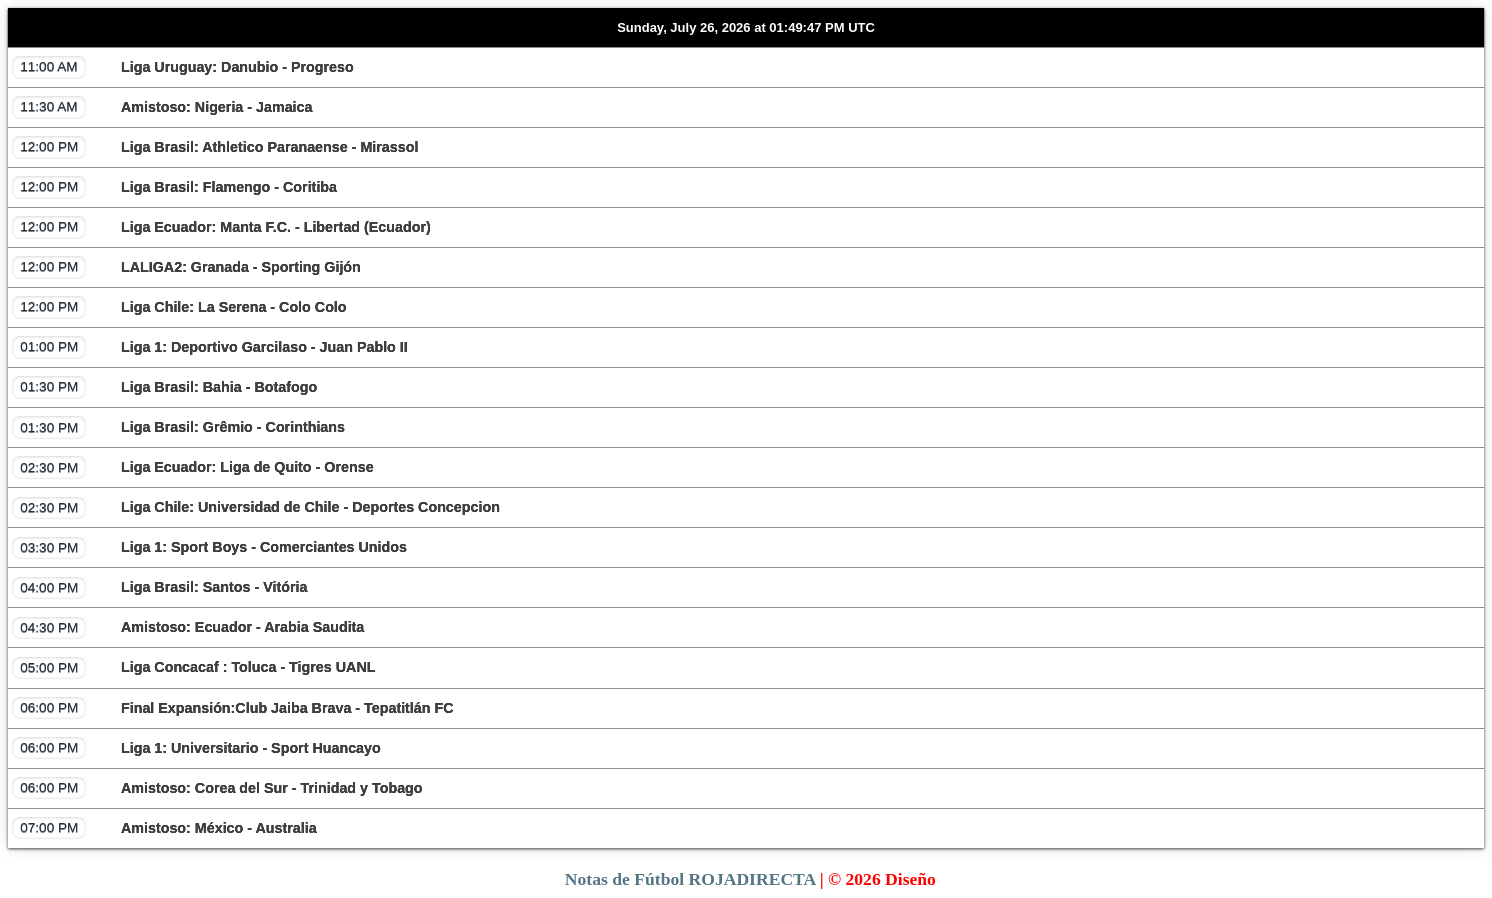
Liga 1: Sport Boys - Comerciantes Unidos (209, 548)
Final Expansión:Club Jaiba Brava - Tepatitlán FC (233, 708)
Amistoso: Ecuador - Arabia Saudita (188, 628)
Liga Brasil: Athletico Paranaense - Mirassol (215, 147)
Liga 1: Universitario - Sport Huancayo (196, 748)
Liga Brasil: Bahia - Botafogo (164, 387)
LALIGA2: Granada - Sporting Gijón (186, 267)
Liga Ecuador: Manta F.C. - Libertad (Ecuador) (221, 227)
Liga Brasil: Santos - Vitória (159, 588)
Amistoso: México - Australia (164, 828)
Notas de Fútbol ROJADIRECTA (689, 879)
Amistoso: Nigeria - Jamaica (162, 107)
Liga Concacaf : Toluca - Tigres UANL (193, 668)
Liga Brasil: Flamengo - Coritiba (174, 187)
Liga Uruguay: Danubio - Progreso (183, 67)
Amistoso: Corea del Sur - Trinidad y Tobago (217, 788)
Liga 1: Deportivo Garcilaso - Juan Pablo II (210, 347)
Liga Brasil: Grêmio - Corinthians (178, 427)
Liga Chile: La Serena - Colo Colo (179, 307)
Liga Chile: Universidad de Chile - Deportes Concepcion (256, 508)
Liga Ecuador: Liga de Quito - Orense (193, 467)
